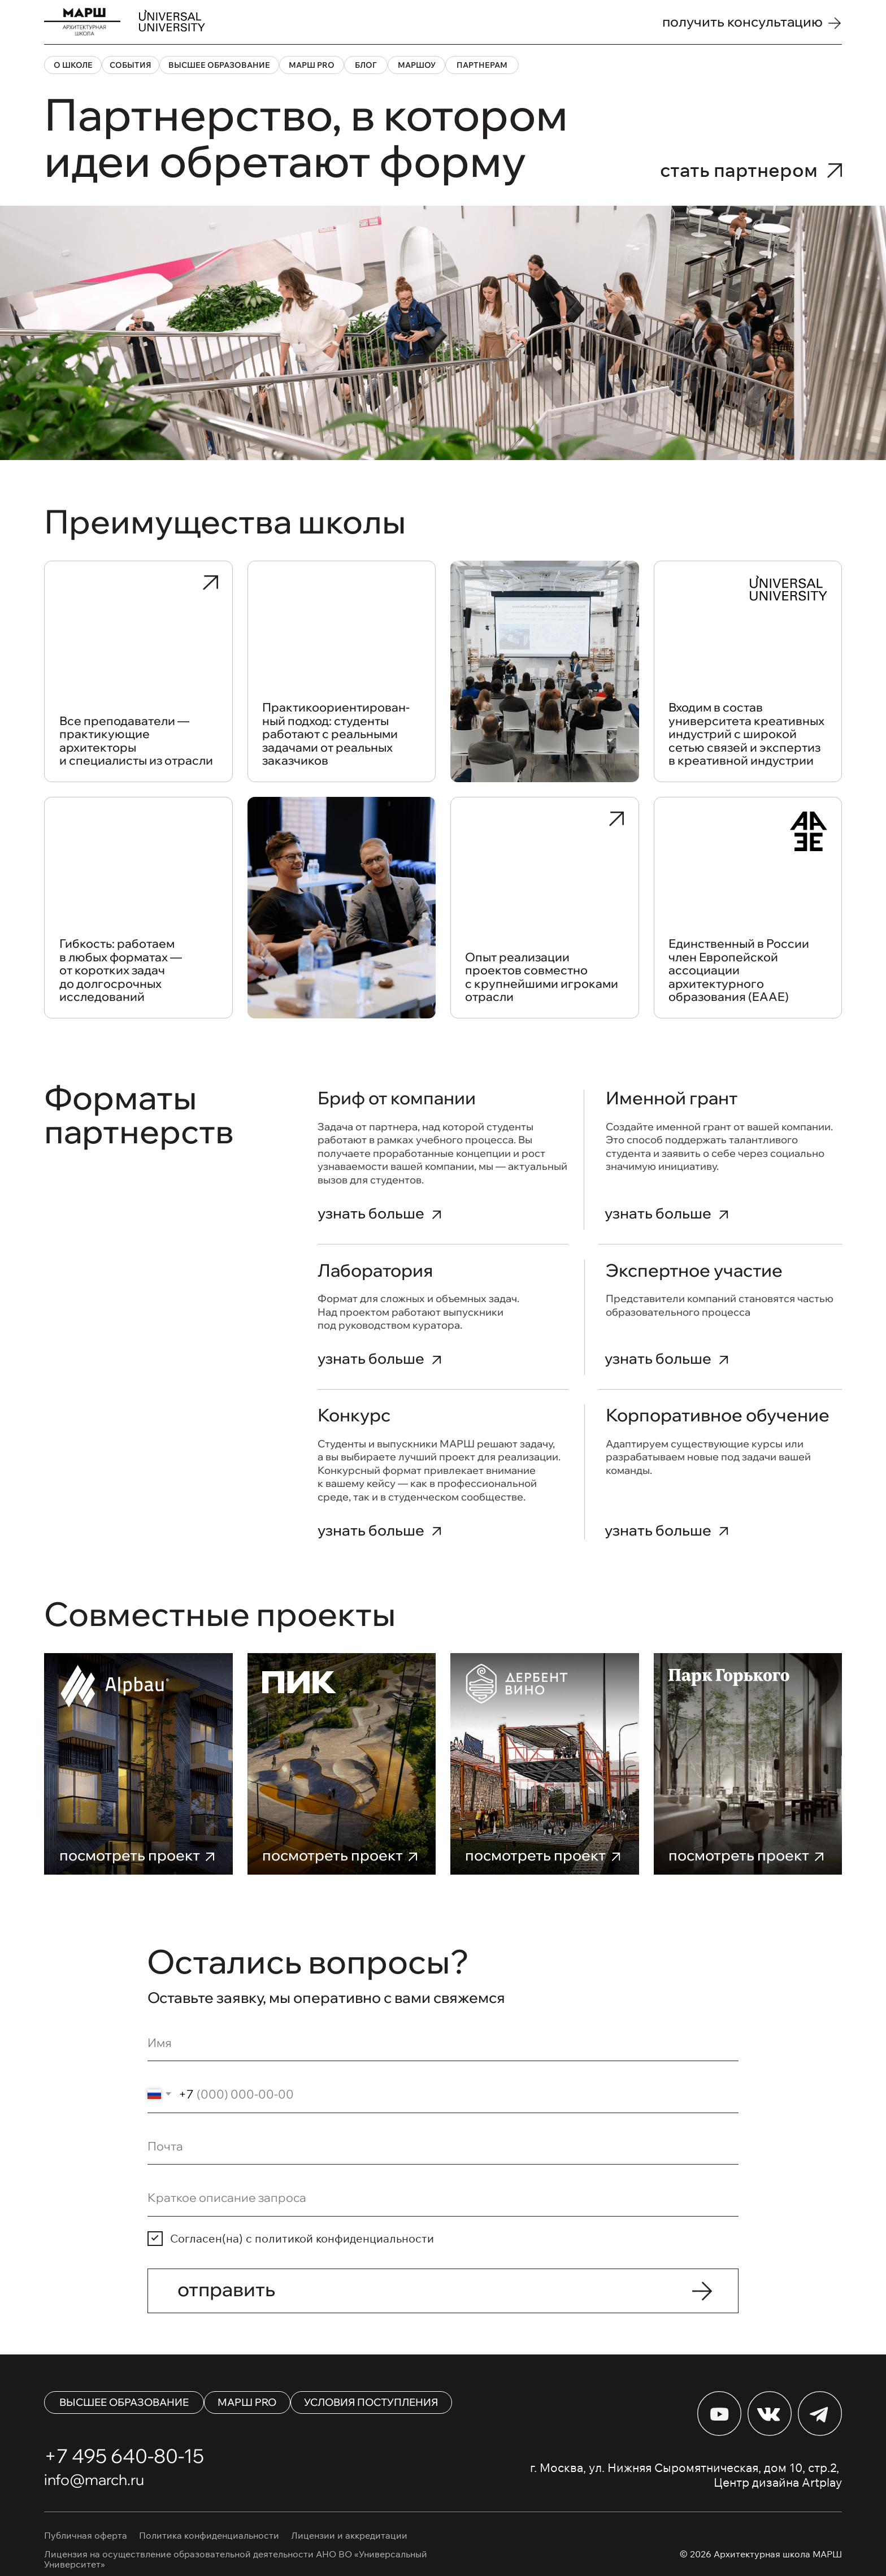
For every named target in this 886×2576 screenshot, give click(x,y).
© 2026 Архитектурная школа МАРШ (761, 2554)
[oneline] (443, 2197)
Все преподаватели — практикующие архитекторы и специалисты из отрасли (136, 740)
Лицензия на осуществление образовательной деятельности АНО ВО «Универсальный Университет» (235, 2559)
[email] (443, 2146)
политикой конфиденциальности (344, 2238)
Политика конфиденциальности (209, 2535)
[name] (443, 2042)
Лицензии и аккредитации (349, 2535)
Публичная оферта (85, 2535)
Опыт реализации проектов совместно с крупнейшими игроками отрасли (541, 976)
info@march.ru (94, 2479)
